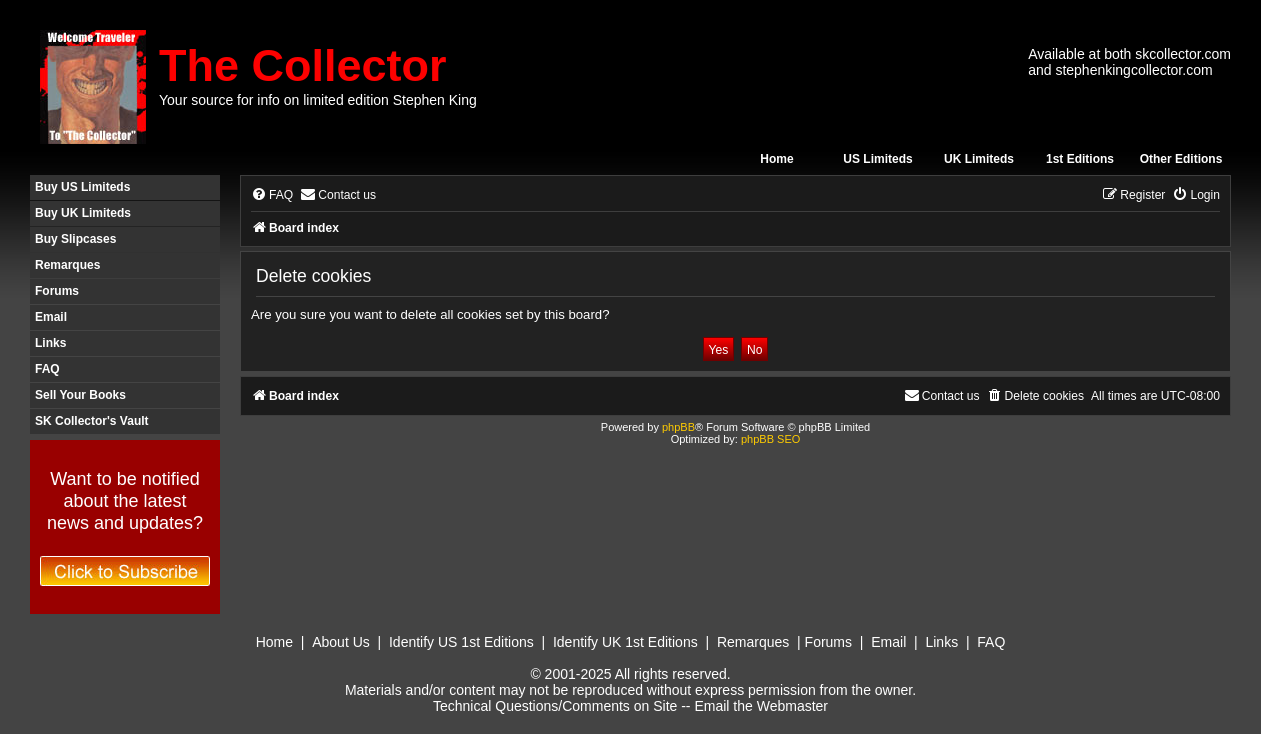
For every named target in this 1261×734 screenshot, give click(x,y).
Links (50, 343)
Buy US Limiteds (82, 187)
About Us (341, 642)
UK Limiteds (979, 159)
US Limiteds (877, 159)
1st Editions (1080, 159)
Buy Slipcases (75, 239)
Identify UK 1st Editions (625, 642)
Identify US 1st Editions (461, 642)
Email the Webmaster (761, 706)
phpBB (678, 427)
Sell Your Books (80, 395)
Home (776, 159)
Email (51, 317)
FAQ (47, 369)
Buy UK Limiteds (83, 213)
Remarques (67, 265)
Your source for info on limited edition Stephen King (318, 100)
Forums (57, 291)
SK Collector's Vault (92, 421)
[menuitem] (272, 195)
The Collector (303, 65)
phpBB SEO (770, 439)
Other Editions (1181, 159)
